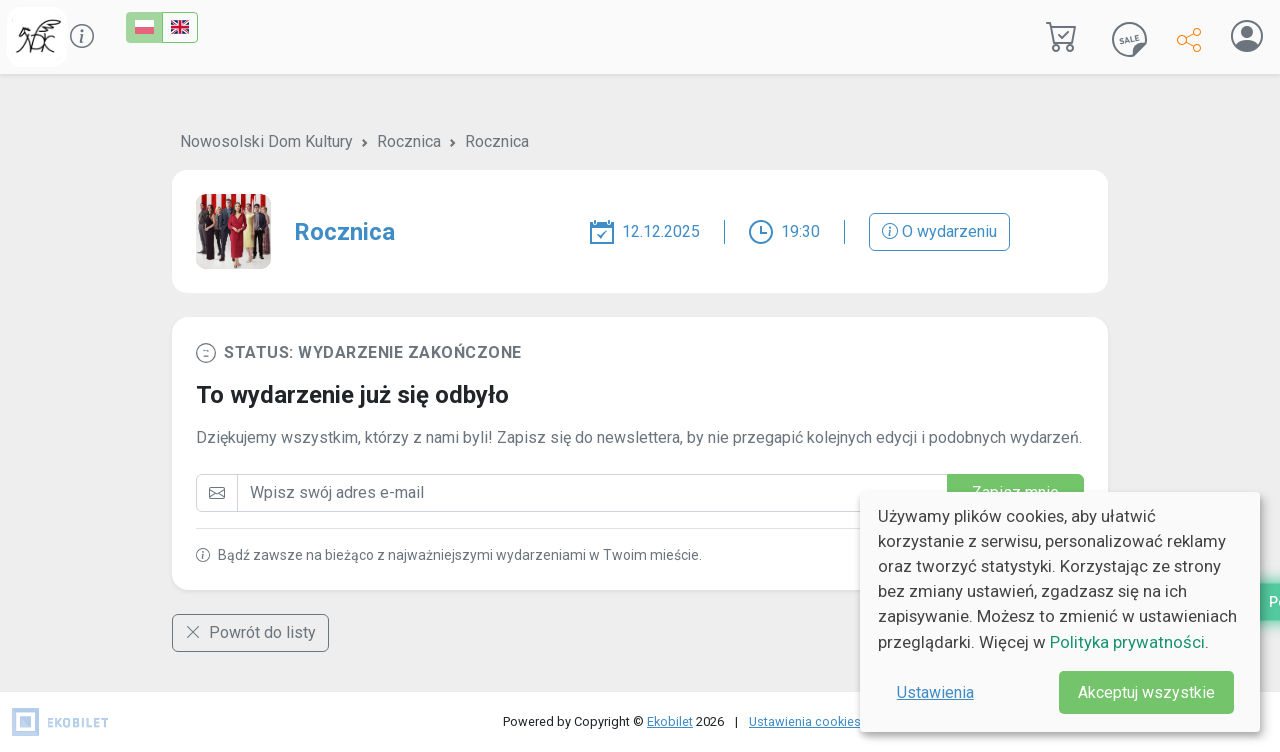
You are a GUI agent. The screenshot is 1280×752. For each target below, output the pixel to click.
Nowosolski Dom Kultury (266, 141)
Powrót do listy (250, 632)
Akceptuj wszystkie (1146, 692)
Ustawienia (935, 692)
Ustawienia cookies (805, 721)
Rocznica (409, 141)
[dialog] (1060, 612)
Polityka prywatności (1127, 642)
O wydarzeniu (939, 231)
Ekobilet (670, 721)
